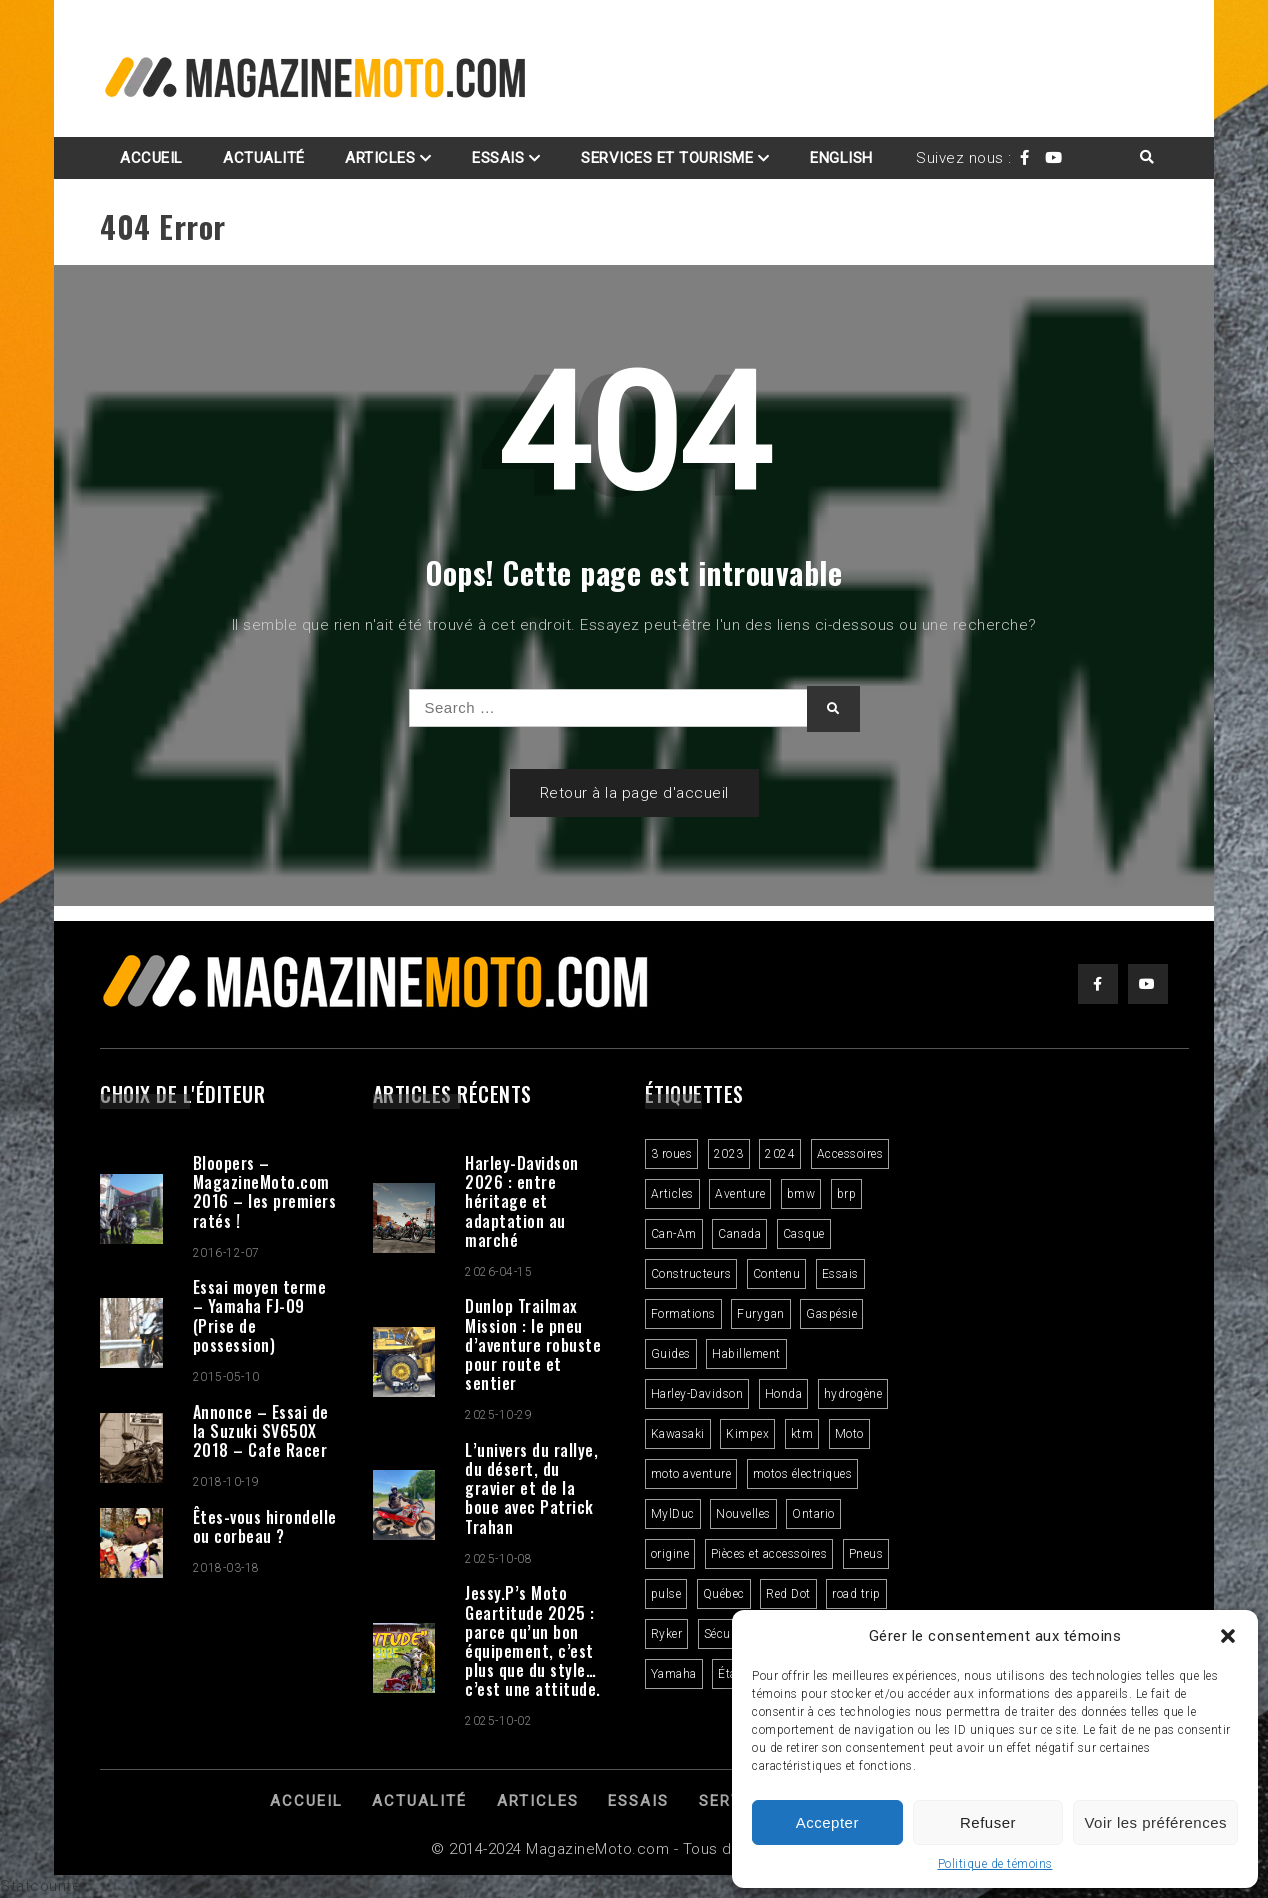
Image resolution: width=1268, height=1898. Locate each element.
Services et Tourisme (667, 158)
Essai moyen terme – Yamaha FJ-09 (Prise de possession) (260, 1316)
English (841, 158)
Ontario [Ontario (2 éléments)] (813, 1514)
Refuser (988, 1822)
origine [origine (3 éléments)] (670, 1554)
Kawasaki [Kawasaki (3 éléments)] (678, 1434)
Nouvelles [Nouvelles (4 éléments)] (743, 1514)
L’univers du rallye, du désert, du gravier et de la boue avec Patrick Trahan (531, 1488)
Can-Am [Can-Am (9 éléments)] (674, 1234)
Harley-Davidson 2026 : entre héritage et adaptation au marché (522, 1201)
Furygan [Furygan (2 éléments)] (761, 1314)
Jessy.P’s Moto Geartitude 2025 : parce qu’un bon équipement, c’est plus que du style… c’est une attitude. (533, 1641)
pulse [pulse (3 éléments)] (666, 1594)
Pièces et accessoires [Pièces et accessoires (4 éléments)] (769, 1554)
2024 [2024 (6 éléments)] (780, 1154)
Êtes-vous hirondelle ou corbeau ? (265, 1526)
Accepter (827, 1822)
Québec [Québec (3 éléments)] (724, 1594)
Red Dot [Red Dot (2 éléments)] (788, 1594)
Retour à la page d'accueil (634, 793)
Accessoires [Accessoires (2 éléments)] (850, 1154)
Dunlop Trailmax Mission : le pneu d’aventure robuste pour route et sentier (533, 1344)
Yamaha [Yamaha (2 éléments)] (674, 1674)
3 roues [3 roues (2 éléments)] (672, 1154)
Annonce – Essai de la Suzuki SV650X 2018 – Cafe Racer (261, 1431)
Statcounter (43, 1886)
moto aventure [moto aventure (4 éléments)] (691, 1474)
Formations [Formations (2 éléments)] (683, 1314)
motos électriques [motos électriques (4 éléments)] (803, 1474)
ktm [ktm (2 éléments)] (802, 1434)
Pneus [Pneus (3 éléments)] (866, 1554)
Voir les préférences (1155, 1822)
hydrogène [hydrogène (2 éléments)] (853, 1394)
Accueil (151, 158)
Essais (498, 158)
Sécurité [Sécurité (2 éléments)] (726, 1634)
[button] (1228, 1636)
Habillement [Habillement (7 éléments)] (746, 1354)
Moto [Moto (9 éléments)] (849, 1434)
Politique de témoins (995, 1864)
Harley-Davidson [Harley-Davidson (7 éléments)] (697, 1394)
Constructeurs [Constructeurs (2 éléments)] (691, 1274)
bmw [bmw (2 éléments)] (801, 1194)
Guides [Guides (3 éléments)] (671, 1354)
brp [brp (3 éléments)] (847, 1194)
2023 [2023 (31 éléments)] (729, 1154)
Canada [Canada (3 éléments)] (739, 1234)
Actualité (264, 158)
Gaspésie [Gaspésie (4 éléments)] (831, 1314)
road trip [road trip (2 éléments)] (856, 1594)
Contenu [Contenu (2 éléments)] (777, 1274)
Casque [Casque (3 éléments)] (804, 1234)
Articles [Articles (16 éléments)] (672, 1194)
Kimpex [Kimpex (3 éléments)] (747, 1434)
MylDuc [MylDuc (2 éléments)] (673, 1514)
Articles (380, 158)
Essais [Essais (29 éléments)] (840, 1274)
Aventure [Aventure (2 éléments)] (740, 1194)
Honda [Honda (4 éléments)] (784, 1394)
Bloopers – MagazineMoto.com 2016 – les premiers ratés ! (265, 1192)
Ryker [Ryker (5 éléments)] (667, 1634)
